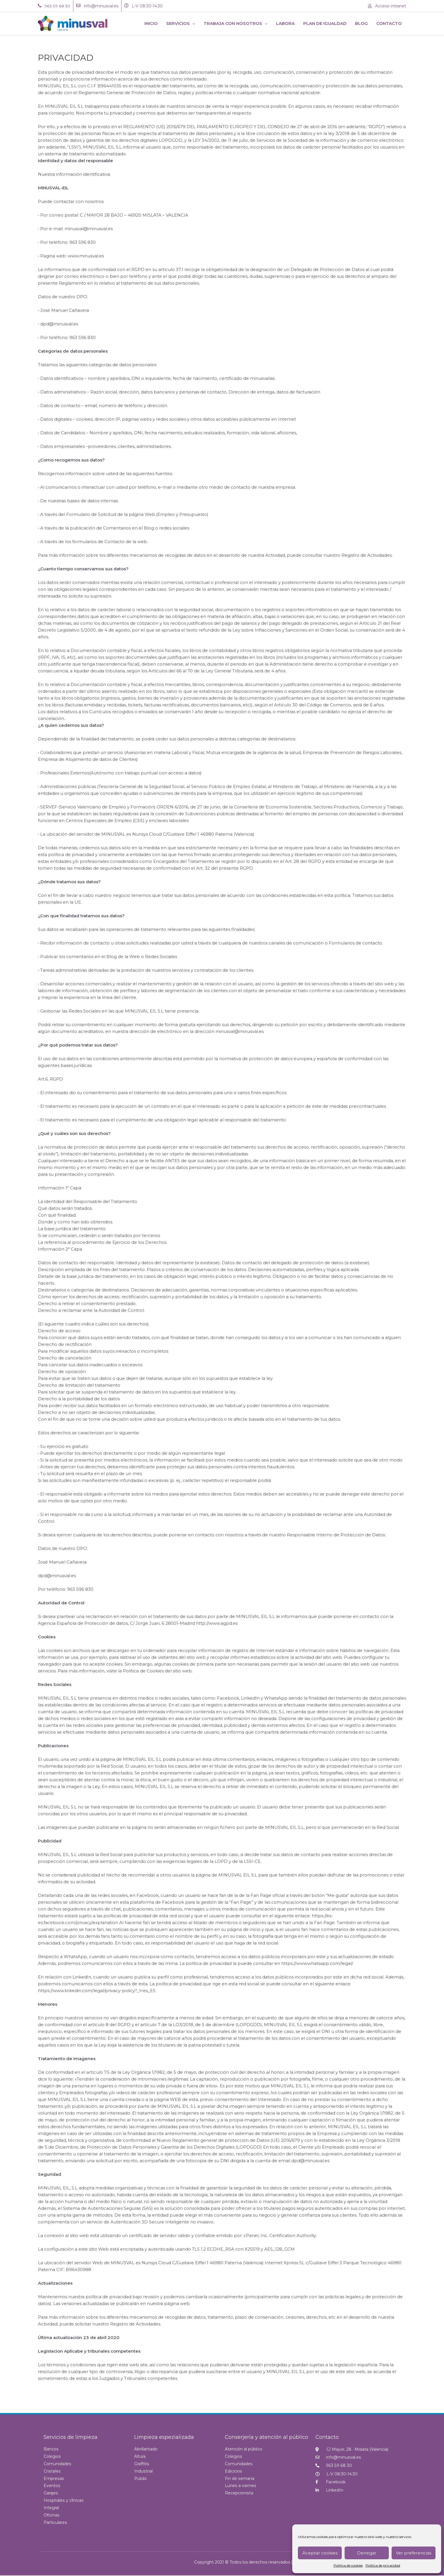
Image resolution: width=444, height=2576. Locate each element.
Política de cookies (348, 2565)
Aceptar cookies (320, 2553)
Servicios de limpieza (70, 2437)
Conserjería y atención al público (266, 2437)
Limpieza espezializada (164, 2437)
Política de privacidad (383, 2565)
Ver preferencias (413, 2553)
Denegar (366, 2553)
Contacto (327, 2437)
